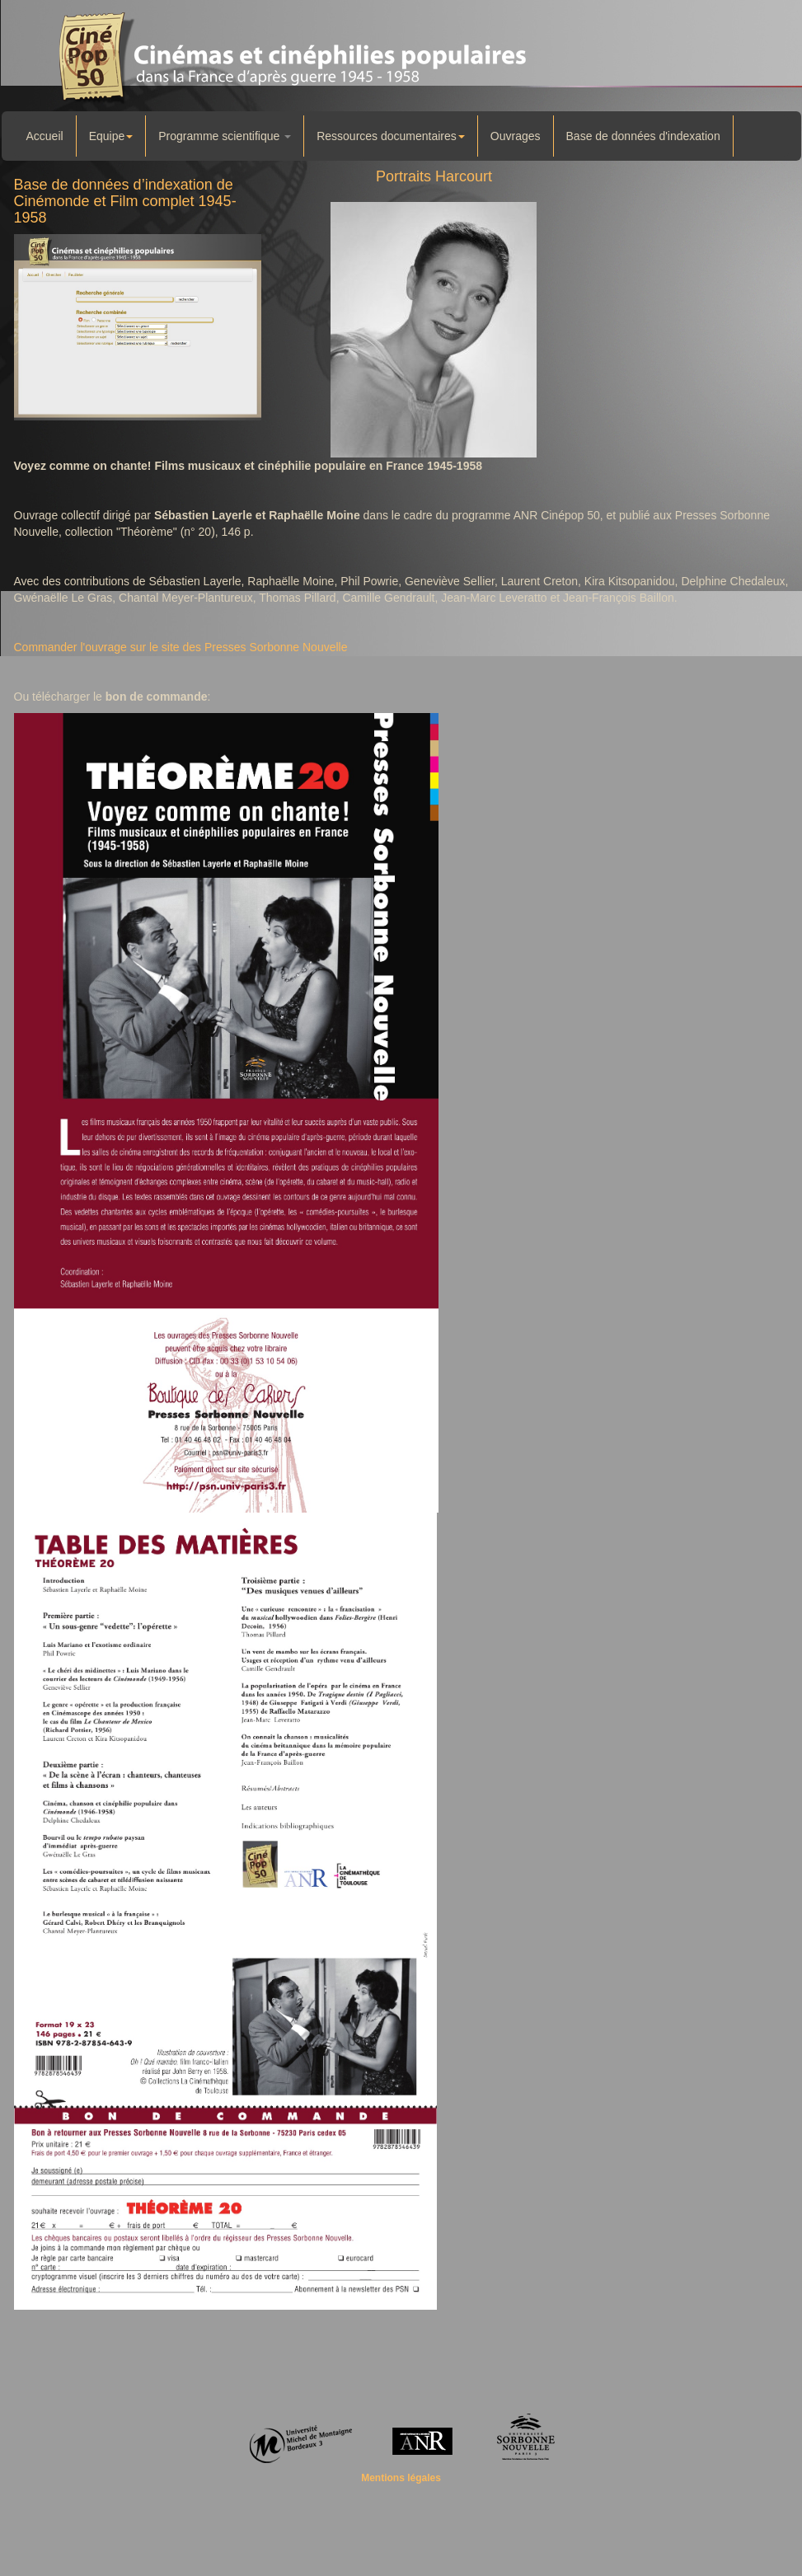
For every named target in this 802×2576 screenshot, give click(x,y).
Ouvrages (515, 136)
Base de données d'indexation (643, 136)
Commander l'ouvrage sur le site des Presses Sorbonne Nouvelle (181, 647)
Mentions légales (401, 2478)
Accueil (44, 136)
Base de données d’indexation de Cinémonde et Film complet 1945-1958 (125, 201)
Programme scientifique (224, 136)
